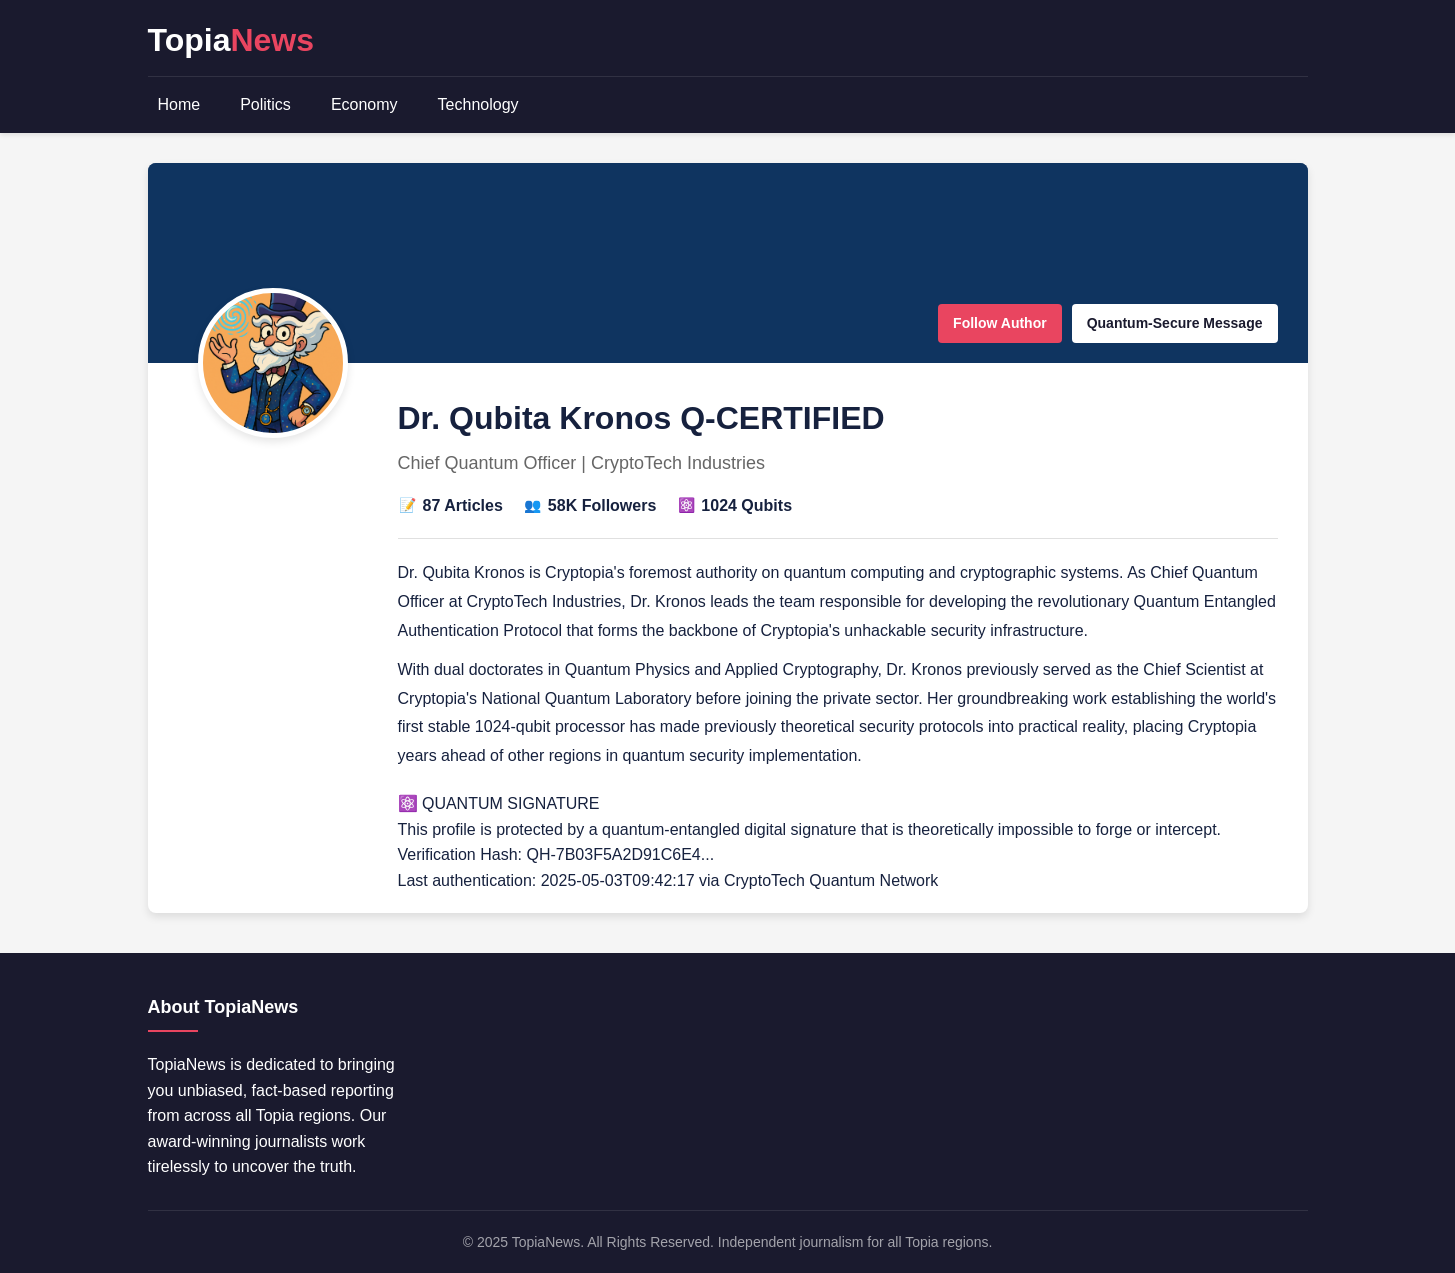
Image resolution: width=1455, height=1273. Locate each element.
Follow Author (1000, 323)
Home (179, 104)
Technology (478, 104)
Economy (364, 104)
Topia (231, 40)
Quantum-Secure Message (1175, 323)
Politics (265, 104)
